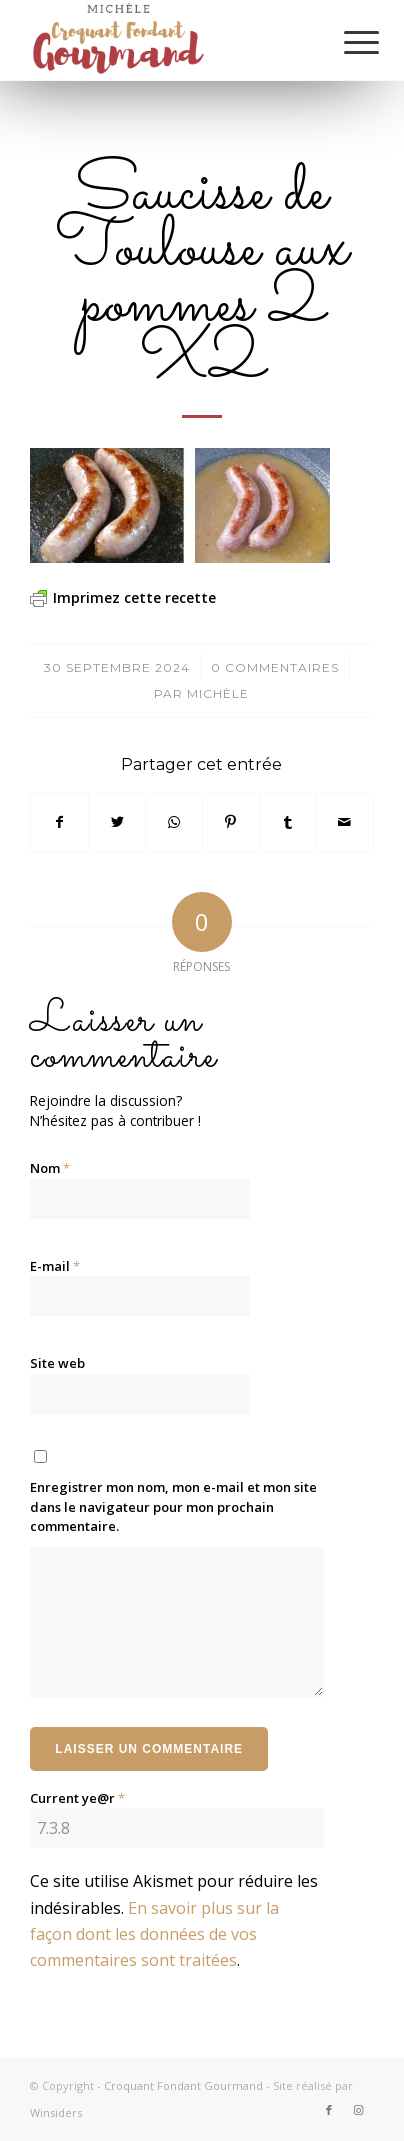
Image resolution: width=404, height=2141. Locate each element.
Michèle (218, 693)
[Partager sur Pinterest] (231, 822)
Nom (50, 1168)
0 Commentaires (275, 667)
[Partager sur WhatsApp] (174, 822)
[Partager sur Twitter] (117, 822)
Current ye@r (77, 1798)
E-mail (55, 1266)
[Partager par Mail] (345, 822)
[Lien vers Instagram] (359, 2110)
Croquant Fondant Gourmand (183, 2085)
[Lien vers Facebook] (329, 2110)
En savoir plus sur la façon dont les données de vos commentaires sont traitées (154, 1934)
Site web (57, 1363)
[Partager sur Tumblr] (288, 822)
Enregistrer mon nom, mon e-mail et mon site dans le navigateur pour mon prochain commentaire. (173, 1506)
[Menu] (346, 42)
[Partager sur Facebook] (59, 822)
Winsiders (56, 2112)
